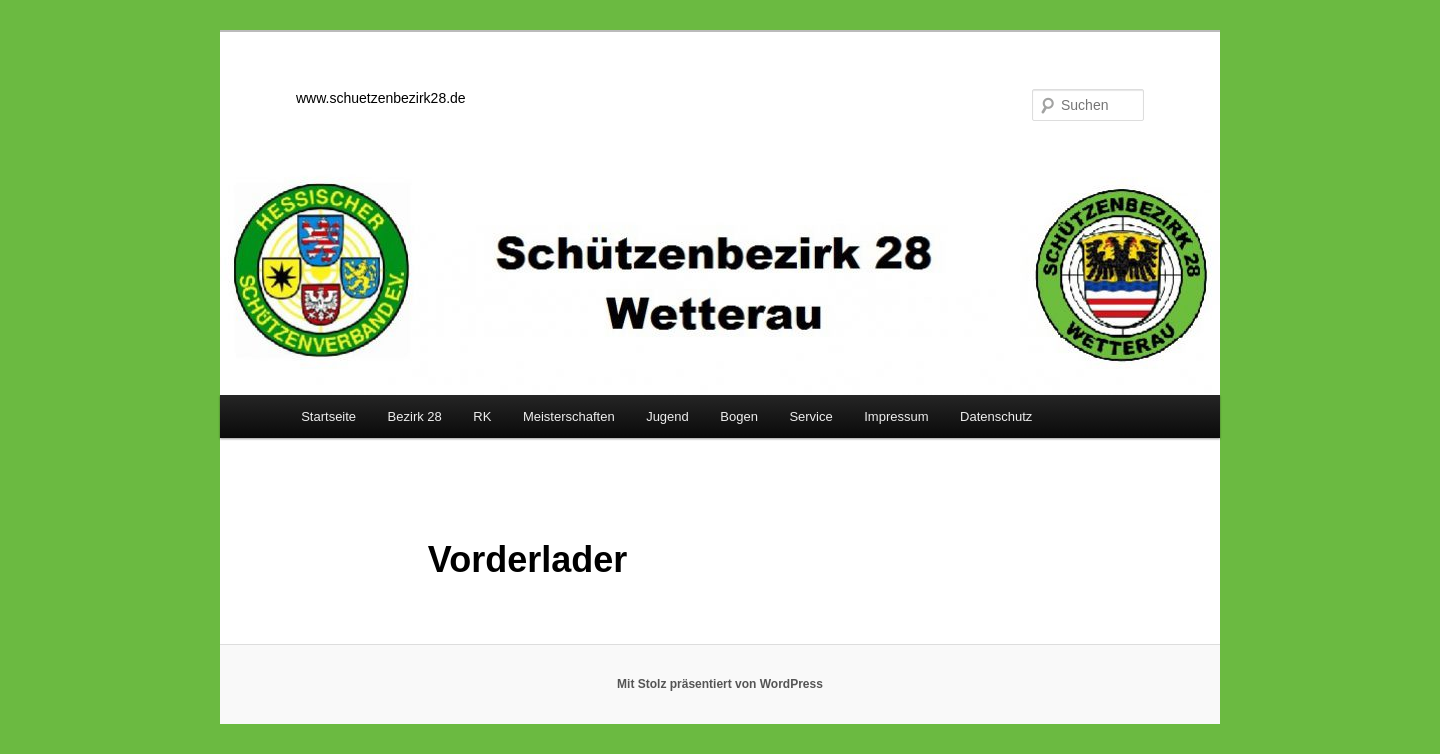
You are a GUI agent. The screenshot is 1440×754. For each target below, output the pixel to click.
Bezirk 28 (415, 416)
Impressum (896, 416)
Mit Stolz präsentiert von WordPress (720, 684)
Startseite (328, 416)
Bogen (739, 416)
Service (810, 416)
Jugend (667, 416)
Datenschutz (996, 416)
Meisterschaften (569, 416)
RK (482, 416)
